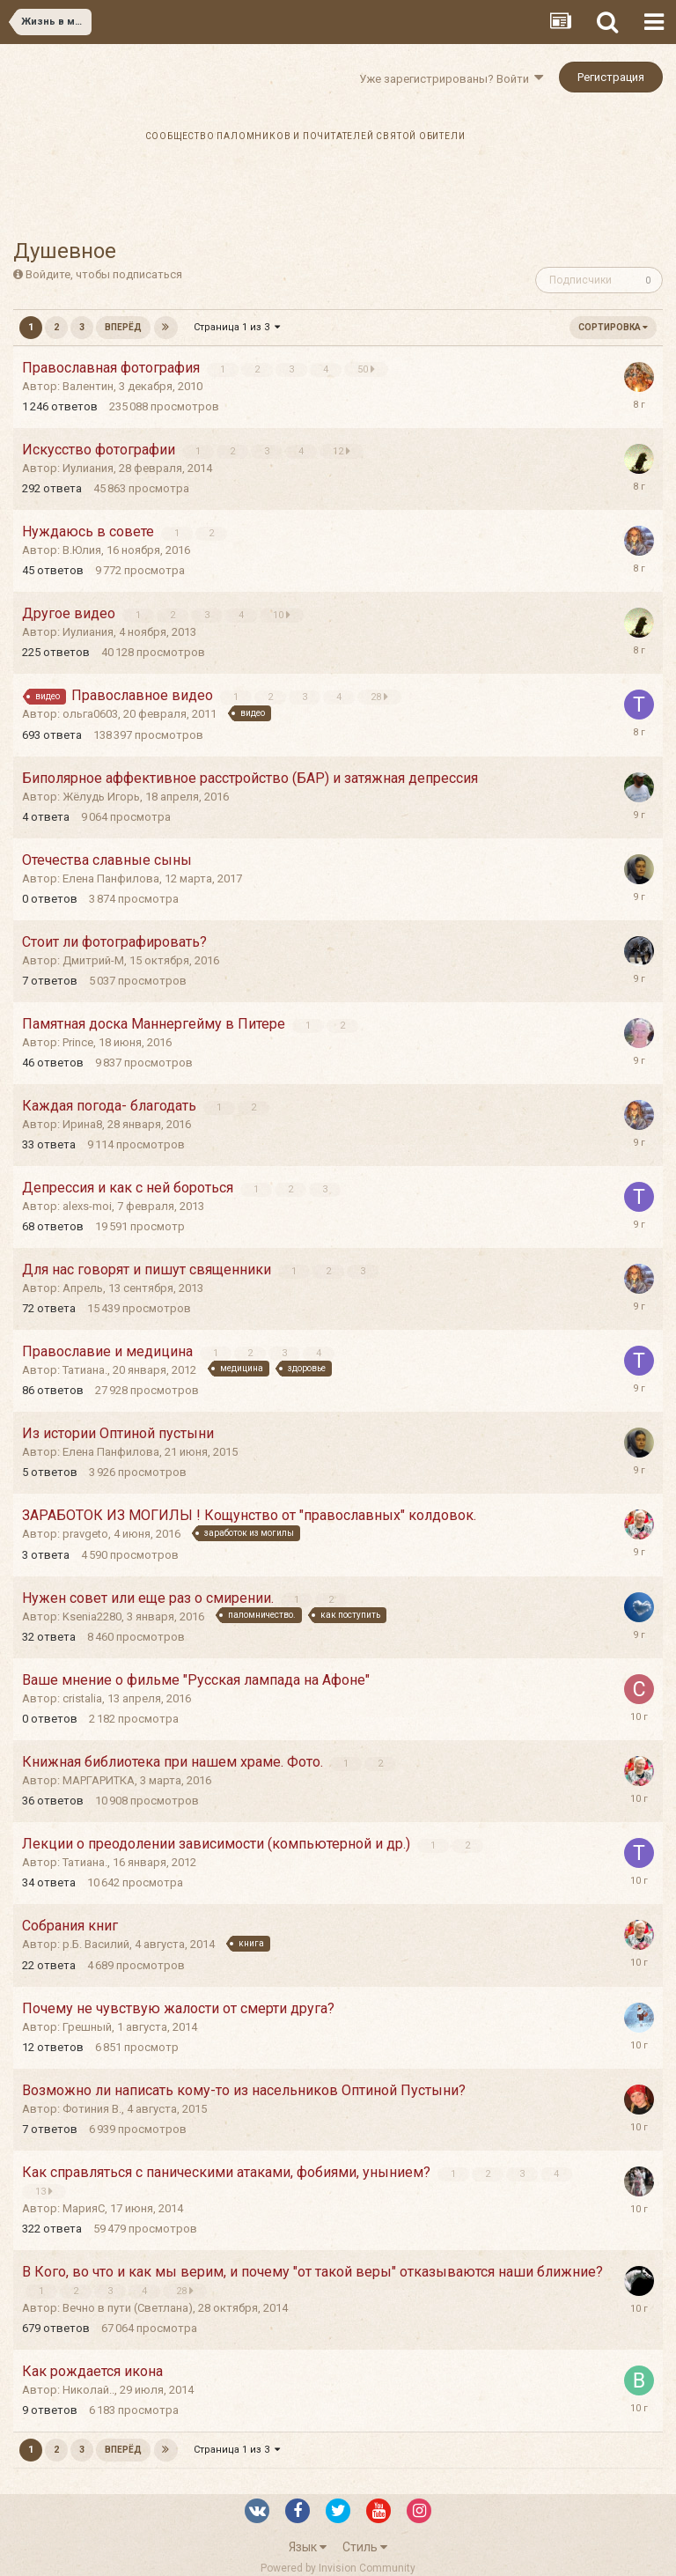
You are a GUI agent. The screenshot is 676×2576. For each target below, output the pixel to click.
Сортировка (613, 327)
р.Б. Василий (95, 1944)
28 (380, 696)
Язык (308, 2547)
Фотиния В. (91, 2108)
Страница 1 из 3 (237, 327)
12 (342, 451)
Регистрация (610, 77)
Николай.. (88, 2389)
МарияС (83, 2208)
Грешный (87, 2026)
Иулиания (88, 468)
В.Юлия (81, 550)
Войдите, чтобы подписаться (104, 274)
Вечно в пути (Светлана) (127, 2307)
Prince (77, 1042)
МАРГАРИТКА (98, 1780)
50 (367, 369)
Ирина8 (82, 1124)
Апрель (82, 1288)
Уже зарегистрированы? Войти (451, 78)
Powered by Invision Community (338, 2568)
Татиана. (84, 1370)
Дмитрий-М (93, 960)
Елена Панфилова (110, 878)
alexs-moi (87, 1206)
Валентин (88, 386)
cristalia (82, 1698)
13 (44, 2191)
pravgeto (85, 1533)
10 (282, 615)
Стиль (364, 2547)
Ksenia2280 (91, 1616)
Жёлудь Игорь (101, 796)
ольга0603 (90, 713)
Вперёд (123, 327)
